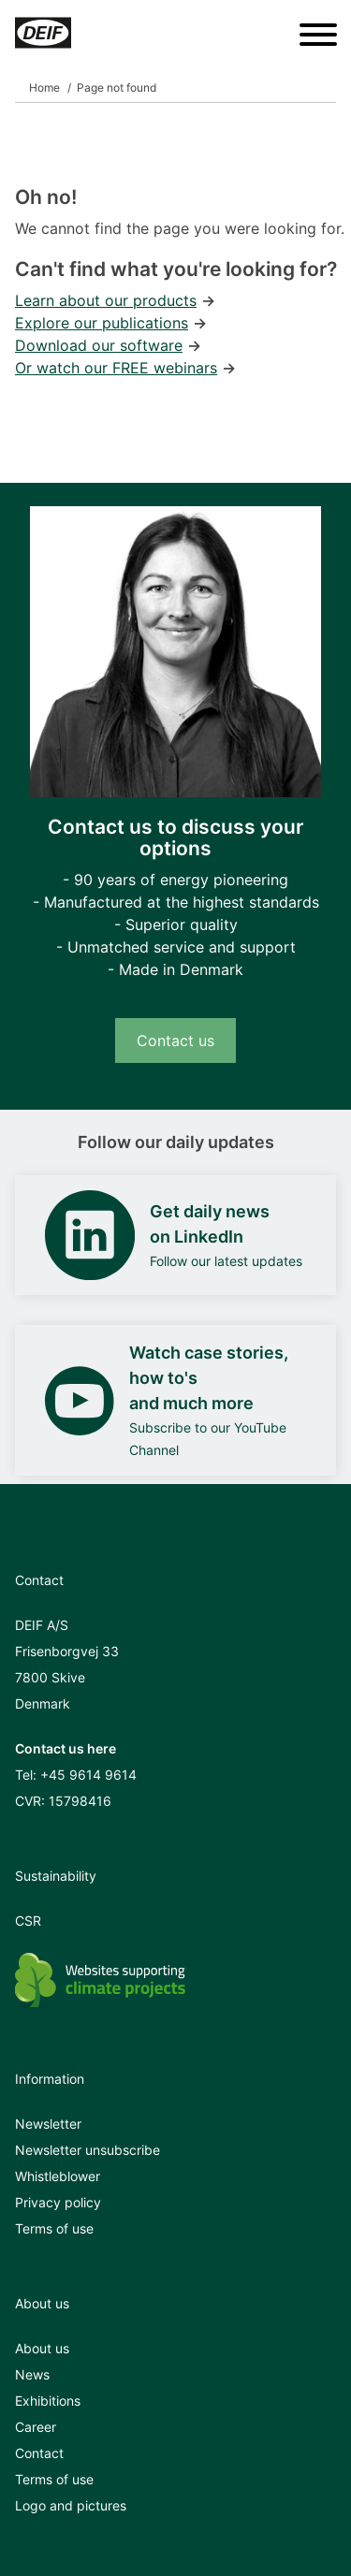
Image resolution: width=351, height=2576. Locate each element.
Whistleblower (57, 2176)
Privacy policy (58, 2202)
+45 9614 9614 (88, 1775)
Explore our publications (101, 322)
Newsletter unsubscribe (87, 2150)
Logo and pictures (70, 2505)
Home (44, 87)
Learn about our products (106, 300)
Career (35, 2427)
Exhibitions (47, 2401)
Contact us (175, 1040)
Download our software (99, 345)
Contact (39, 2453)
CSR (28, 1920)
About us (42, 2348)
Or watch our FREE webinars (116, 367)
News (32, 2374)
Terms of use (54, 2228)
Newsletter (48, 2124)
